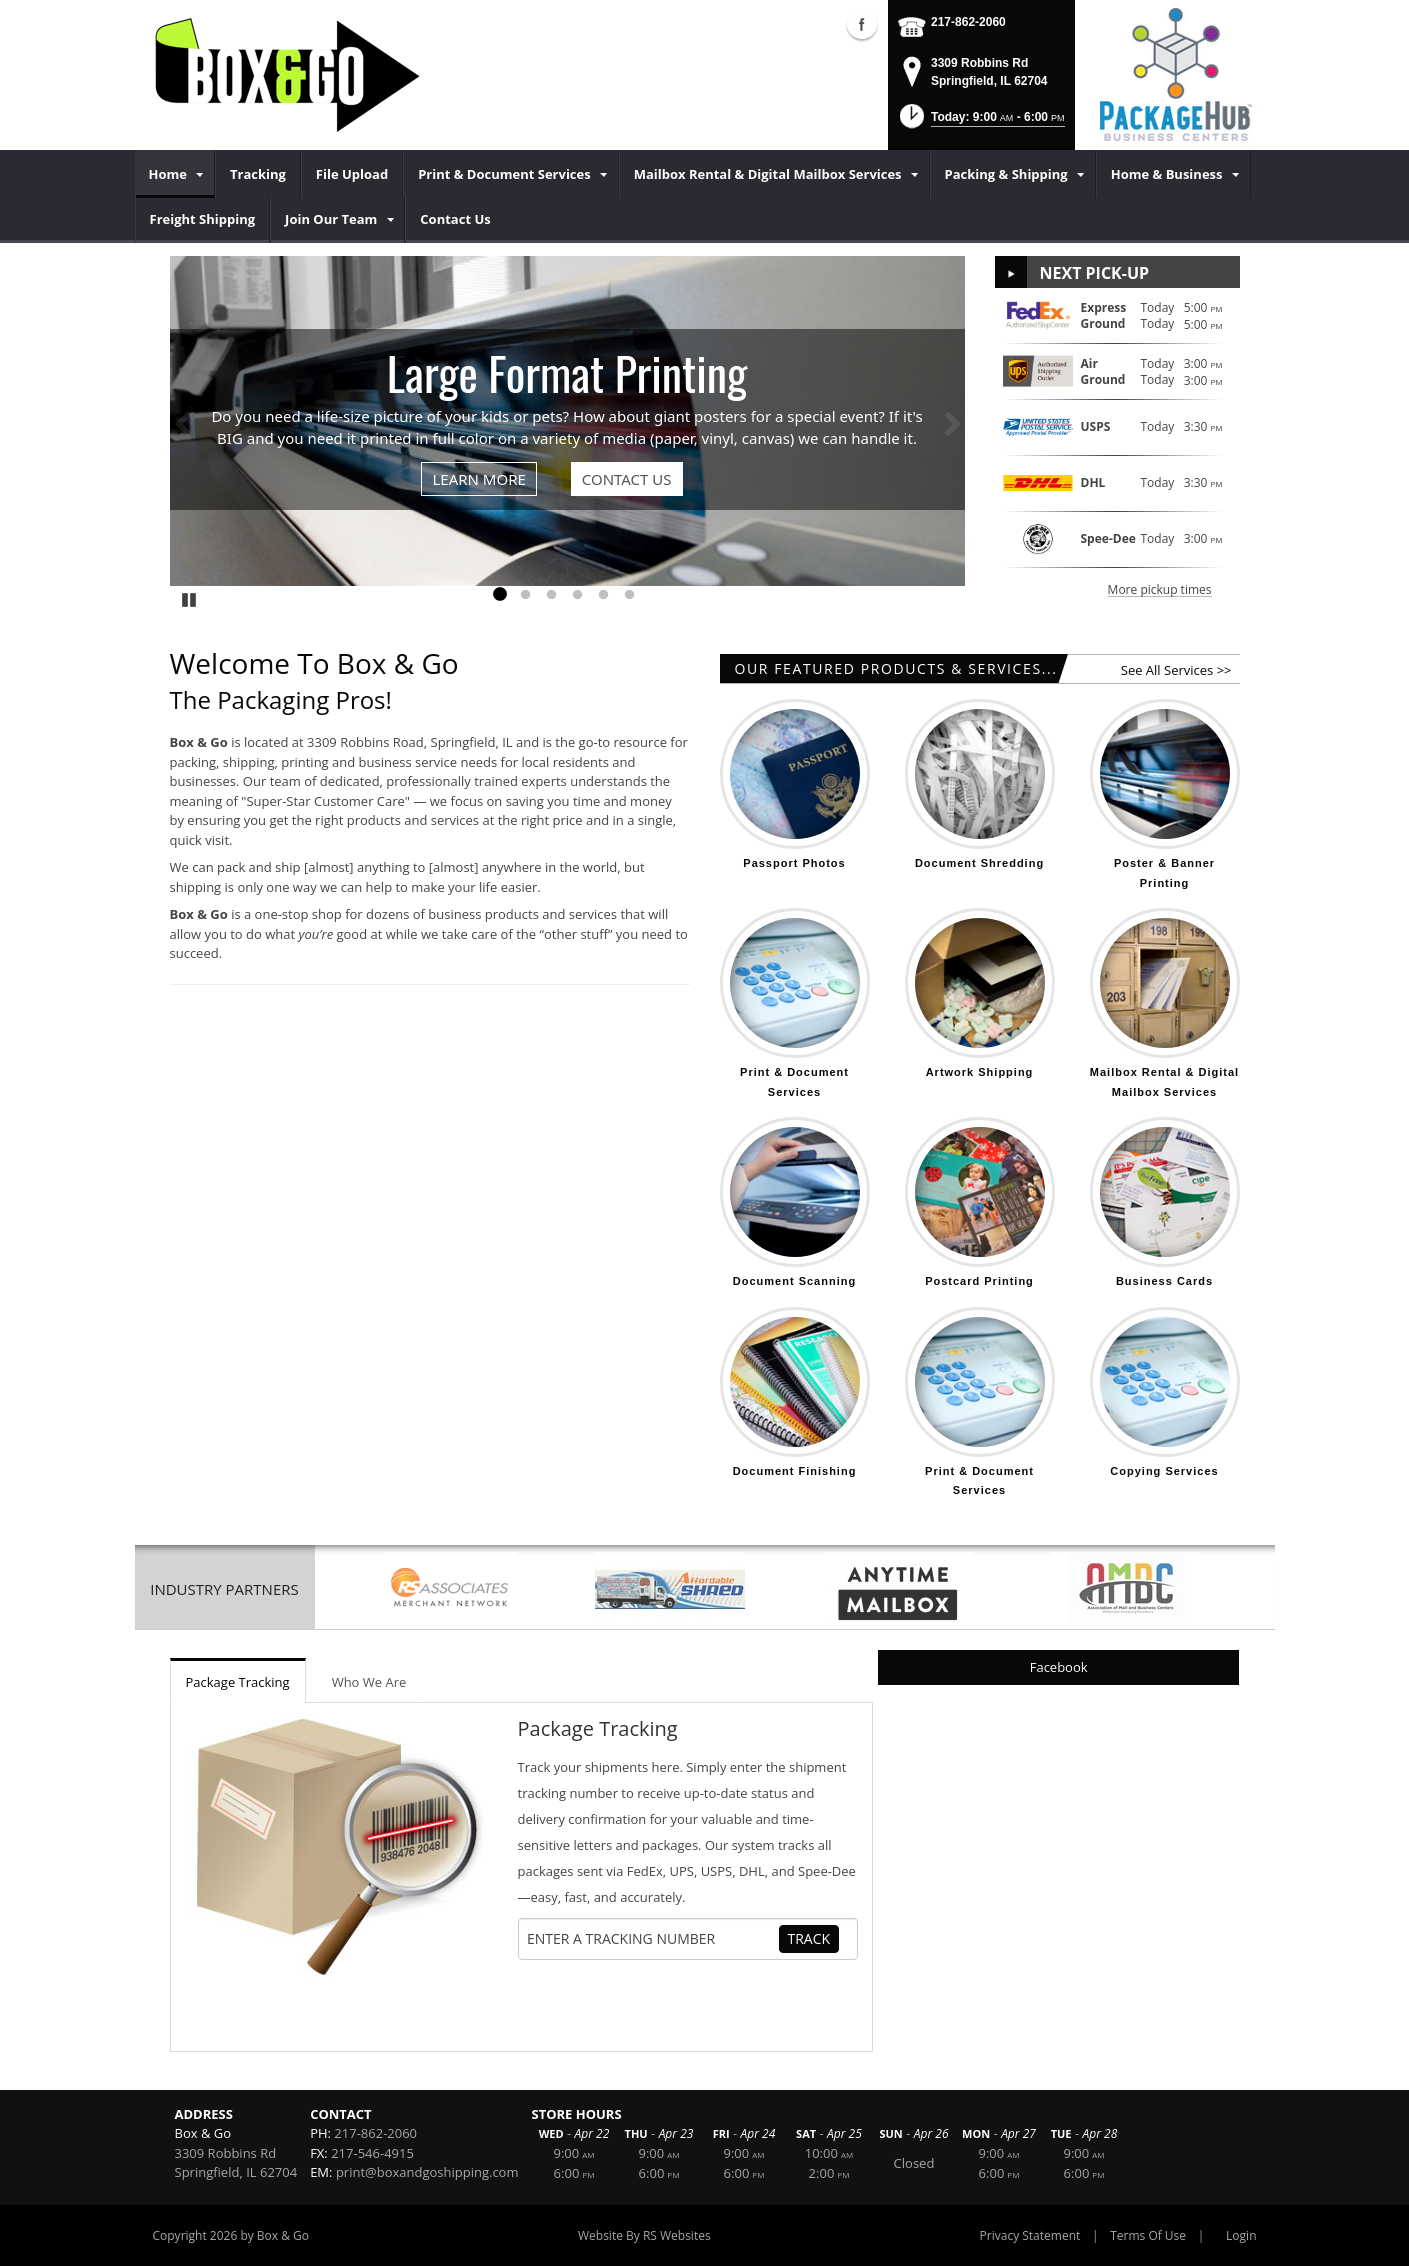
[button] (980, 122)
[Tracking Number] (652, 1939)
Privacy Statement (1030, 2235)
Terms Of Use (1148, 2235)
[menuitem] (175, 174)
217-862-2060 (968, 22)
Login (1241, 2235)
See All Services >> (1176, 670)
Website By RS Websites (644, 2235)
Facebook (1059, 1667)
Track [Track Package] (809, 1938)
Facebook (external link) (862, 24)
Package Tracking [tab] (238, 1682)
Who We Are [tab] (369, 1682)
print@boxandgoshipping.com (427, 2172)
